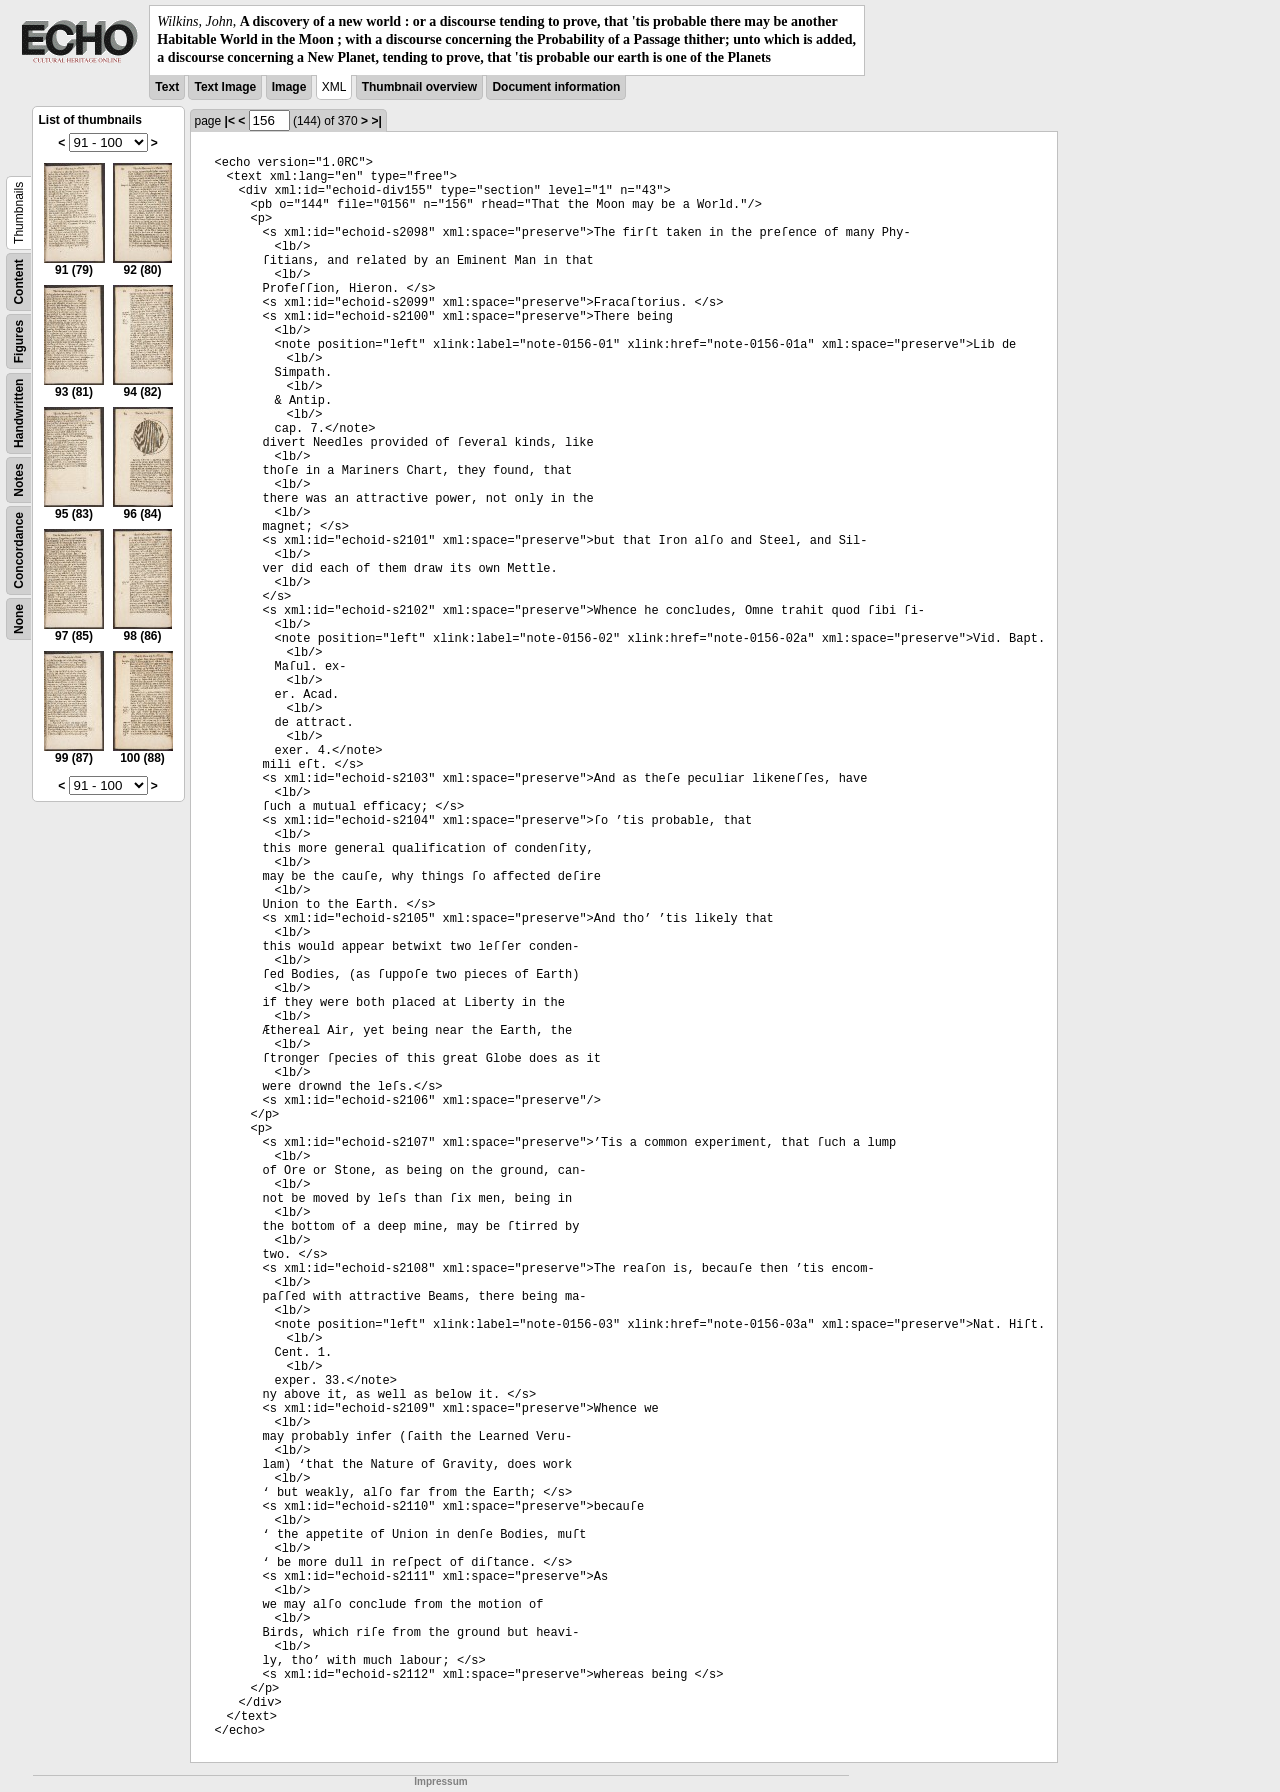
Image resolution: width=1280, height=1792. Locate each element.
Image (289, 87)
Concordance (19, 550)
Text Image (225, 87)
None (19, 619)
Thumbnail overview (419, 87)
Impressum (440, 1781)
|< (230, 121)
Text (167, 87)
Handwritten (19, 412)
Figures (19, 340)
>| (376, 121)
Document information (556, 87)
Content (19, 281)
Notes (19, 479)
